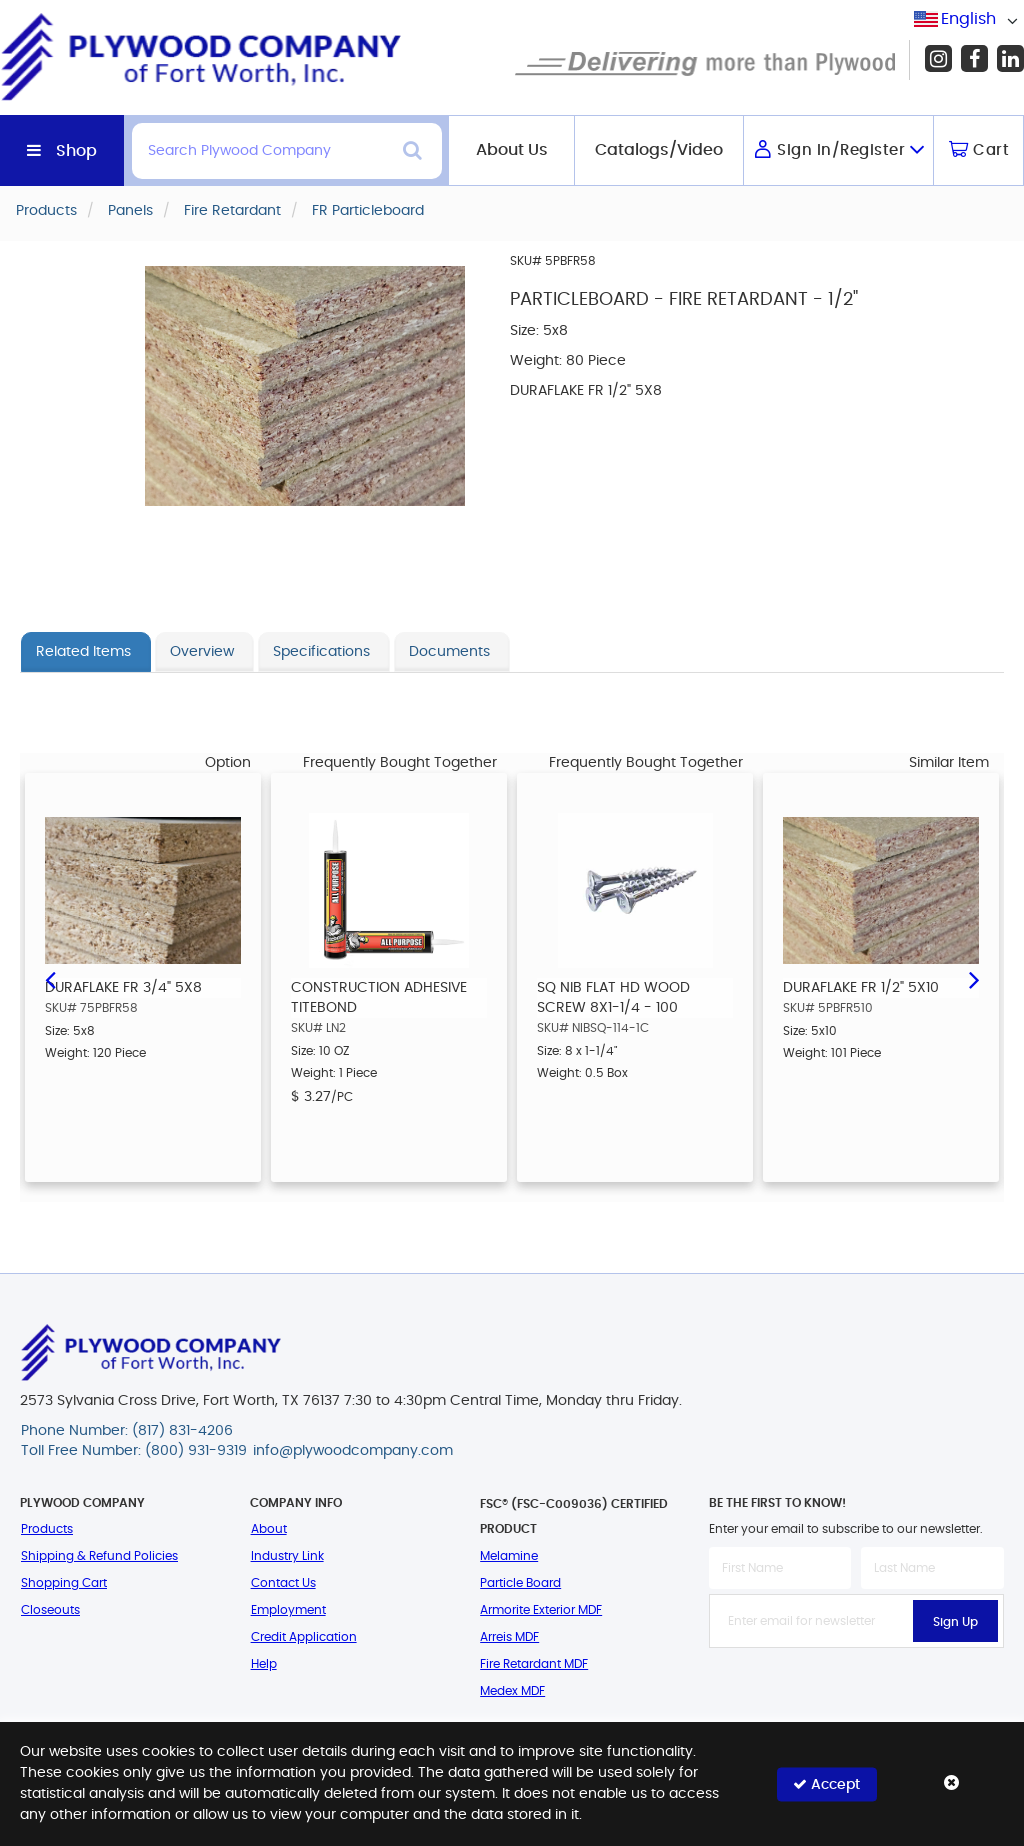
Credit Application (304, 1637)
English (968, 19)
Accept (826, 1783)
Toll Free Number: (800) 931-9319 (134, 1451)
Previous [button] (50, 978)
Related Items (83, 652)
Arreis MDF (509, 1637)
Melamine (509, 1556)
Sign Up (955, 1622)
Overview (202, 652)
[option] (143, 977)
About (269, 1529)
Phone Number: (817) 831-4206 (127, 1431)
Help (264, 1664)
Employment (288, 1610)
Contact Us (283, 1583)
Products (47, 1529)
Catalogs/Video (659, 150)
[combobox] (969, 19)
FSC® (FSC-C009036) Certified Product (574, 1516)
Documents (449, 652)
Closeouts (50, 1610)
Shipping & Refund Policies (99, 1556)
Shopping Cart (64, 1583)
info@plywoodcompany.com (353, 1451)
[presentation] (861, 1692)
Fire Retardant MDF (534, 1664)
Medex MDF (512, 1691)
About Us (512, 150)
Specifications (321, 652)
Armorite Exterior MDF (541, 1610)
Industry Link (287, 1556)
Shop (76, 151)
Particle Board (520, 1583)
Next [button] (974, 978)
